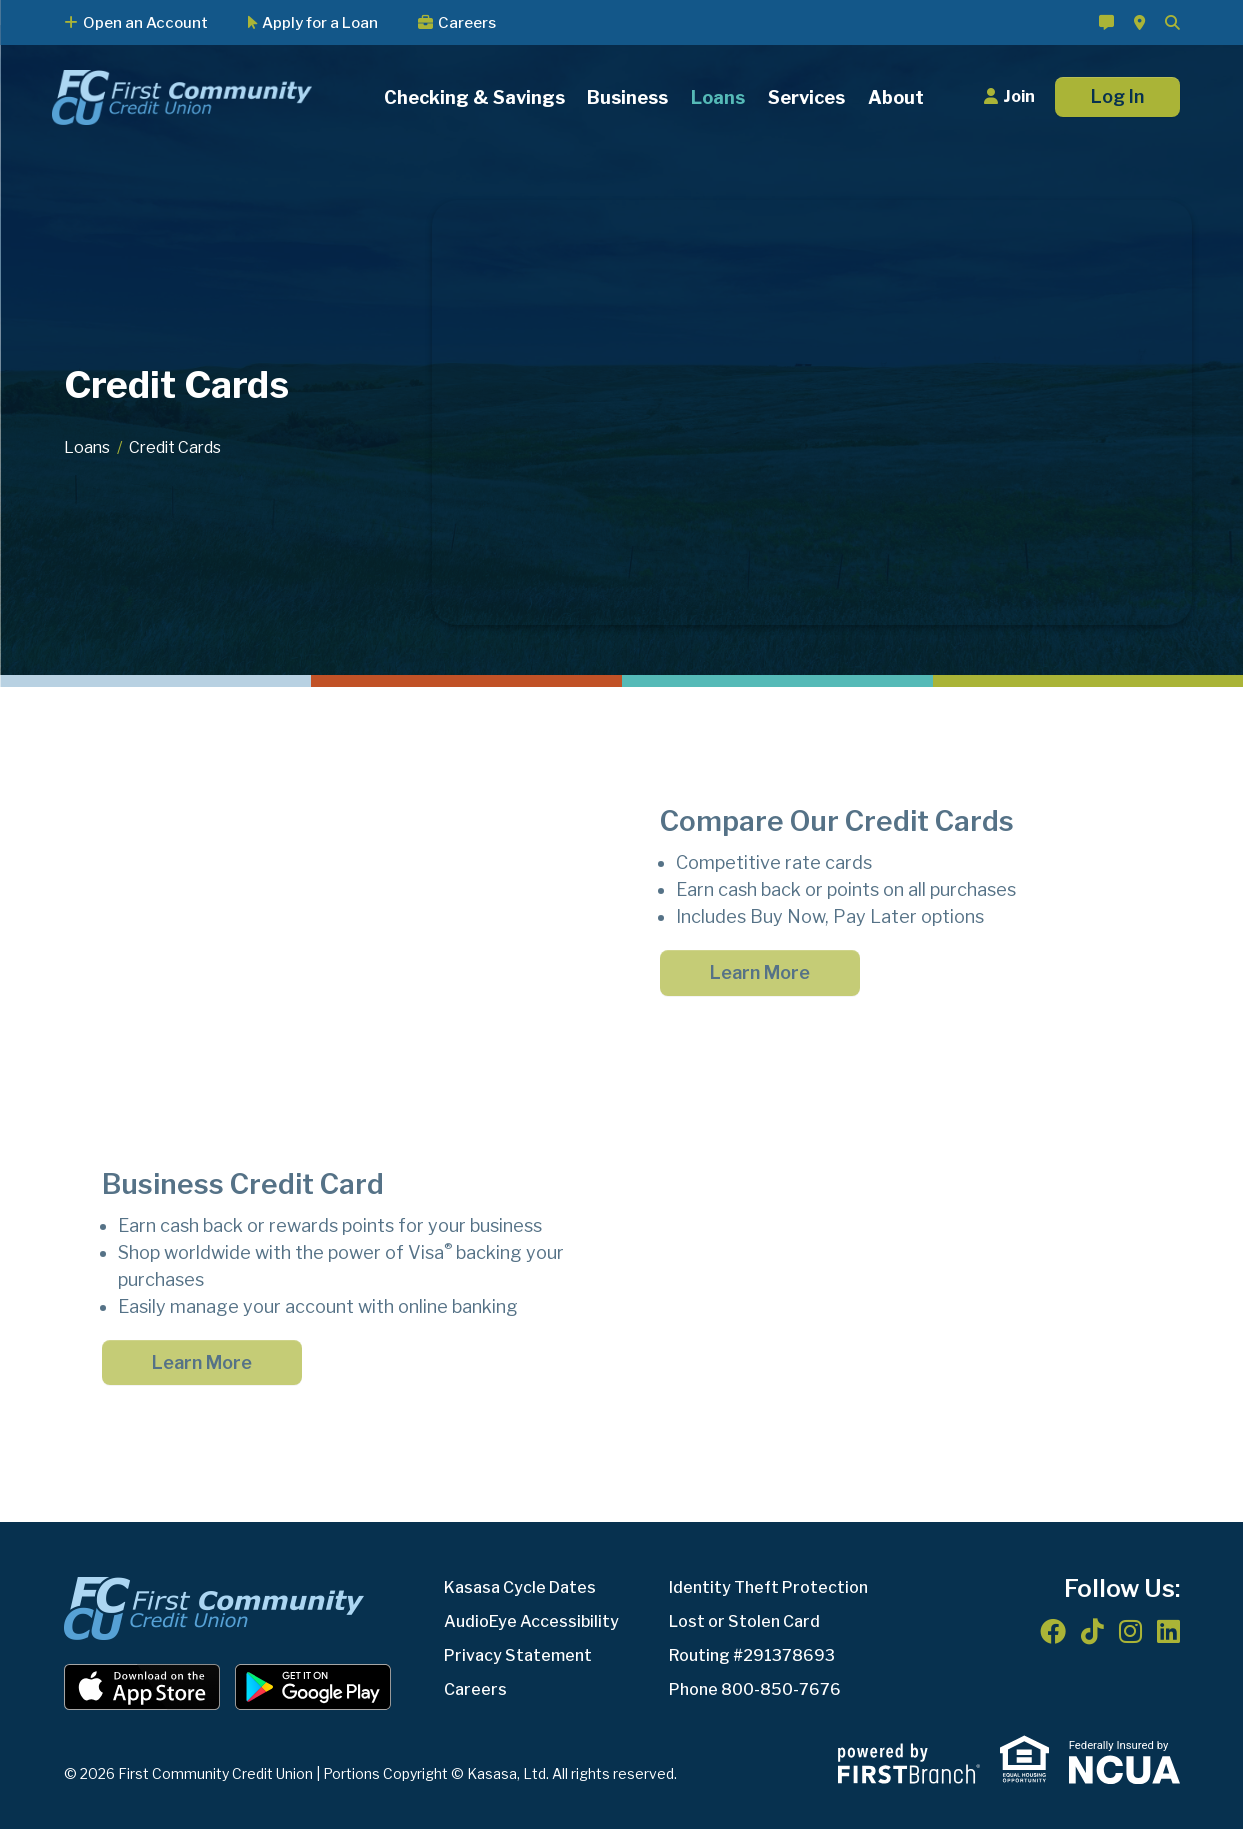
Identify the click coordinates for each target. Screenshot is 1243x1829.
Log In (1117, 96)
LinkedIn (1168, 1631)
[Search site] (1172, 22)
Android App (313, 1687)
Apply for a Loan (320, 23)
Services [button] (806, 97)
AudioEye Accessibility (531, 1621)
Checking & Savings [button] (474, 97)
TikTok (1092, 1631)
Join (1019, 96)
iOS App (142, 1687)
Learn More (760, 972)
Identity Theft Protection (768, 1587)
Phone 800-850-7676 (755, 1689)
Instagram (1130, 1631)
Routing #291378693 (752, 1655)
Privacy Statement (518, 1655)
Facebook (1053, 1631)
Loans (87, 447)
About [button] (896, 97)
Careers (467, 23)
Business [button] (627, 97)
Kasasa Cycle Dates (520, 1587)
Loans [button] (718, 97)
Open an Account (145, 23)
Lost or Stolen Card (744, 1621)
